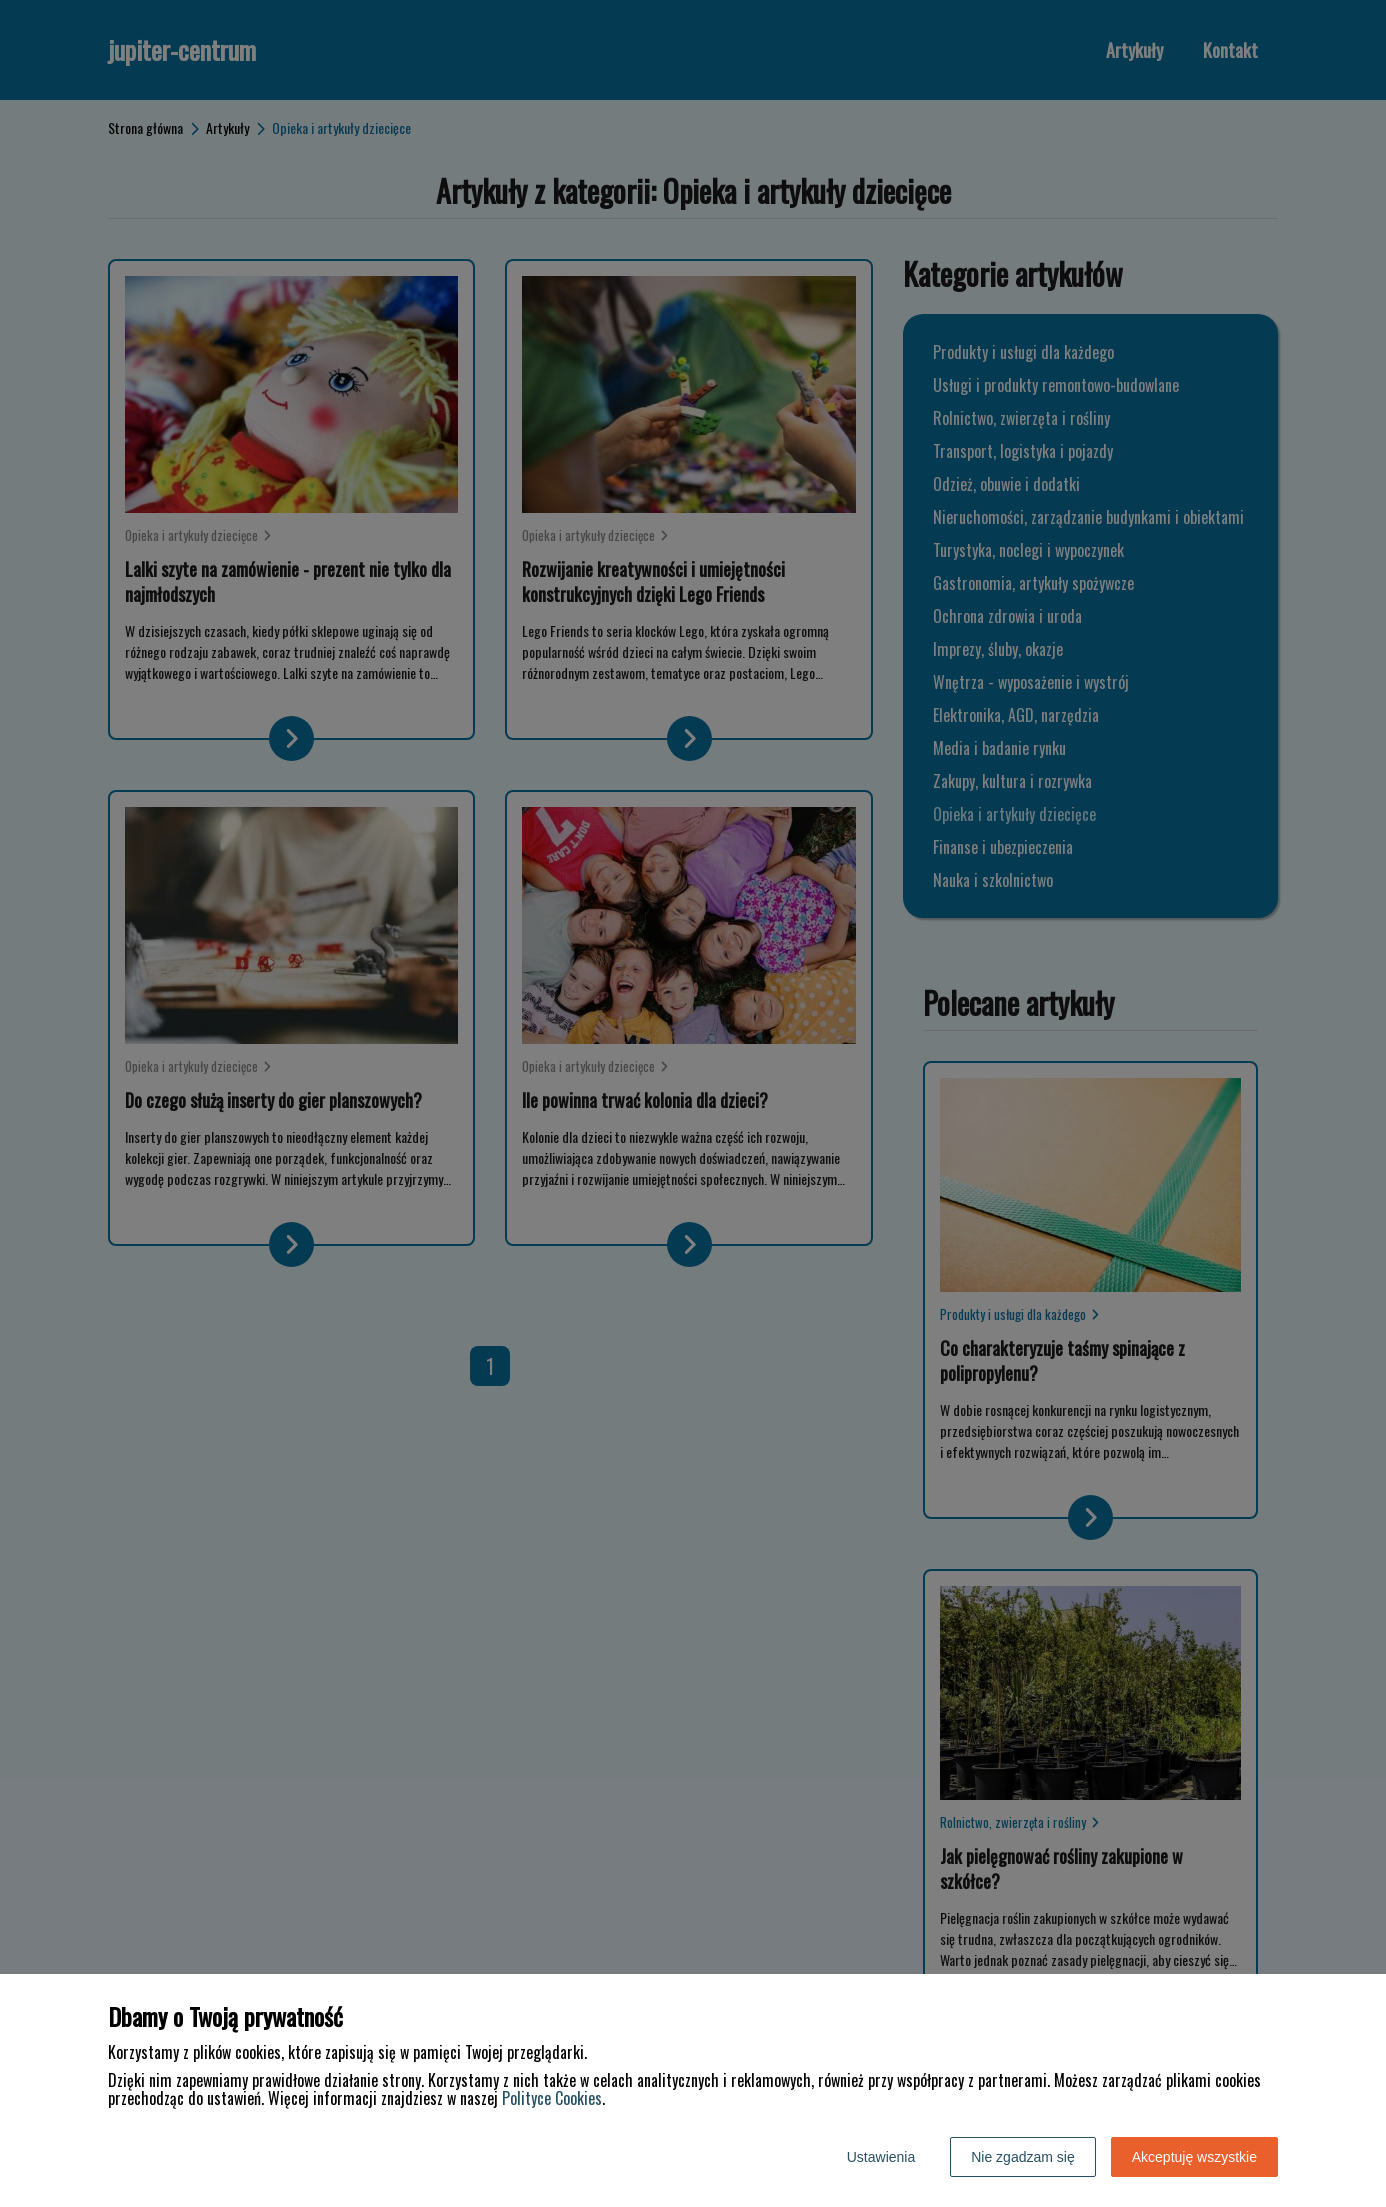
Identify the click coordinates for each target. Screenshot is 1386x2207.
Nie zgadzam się (1023, 2157)
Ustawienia (881, 2157)
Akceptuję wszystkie (1194, 2157)
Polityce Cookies (552, 2098)
